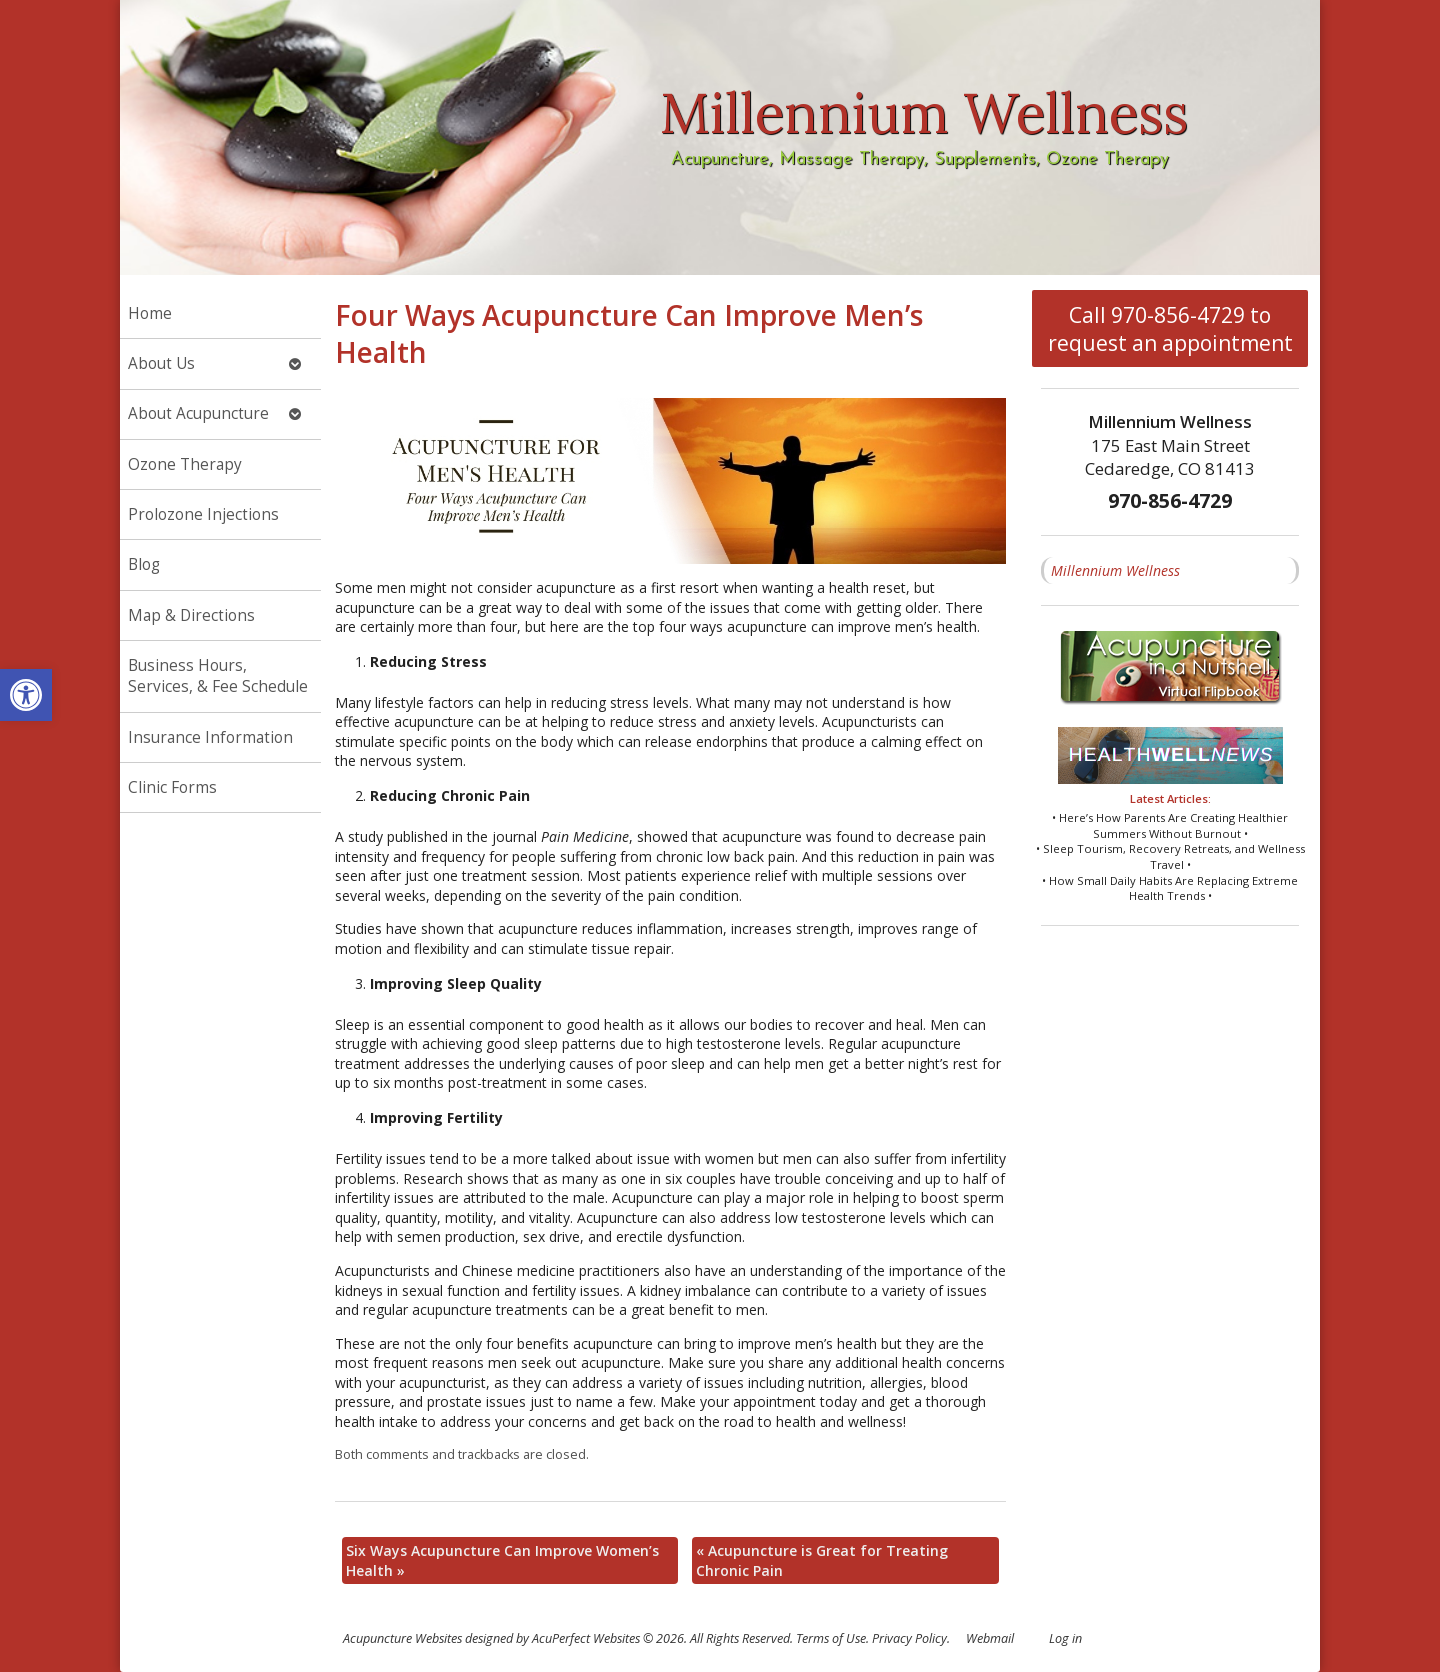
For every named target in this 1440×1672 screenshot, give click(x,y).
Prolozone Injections (203, 514)
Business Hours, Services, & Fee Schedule (218, 676)
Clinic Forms (172, 787)
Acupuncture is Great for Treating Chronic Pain (822, 1560)
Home (150, 313)
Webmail (990, 1638)
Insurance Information (210, 737)
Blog (144, 564)
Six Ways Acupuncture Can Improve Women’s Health (502, 1560)
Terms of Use (831, 1638)
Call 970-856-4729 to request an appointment (1170, 329)
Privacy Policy (909, 1638)
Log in (1065, 1638)
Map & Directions (191, 615)
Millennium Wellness (1115, 570)
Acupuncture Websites (402, 1638)
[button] (26, 695)
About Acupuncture (198, 413)
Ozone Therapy (185, 464)
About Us (161, 363)
